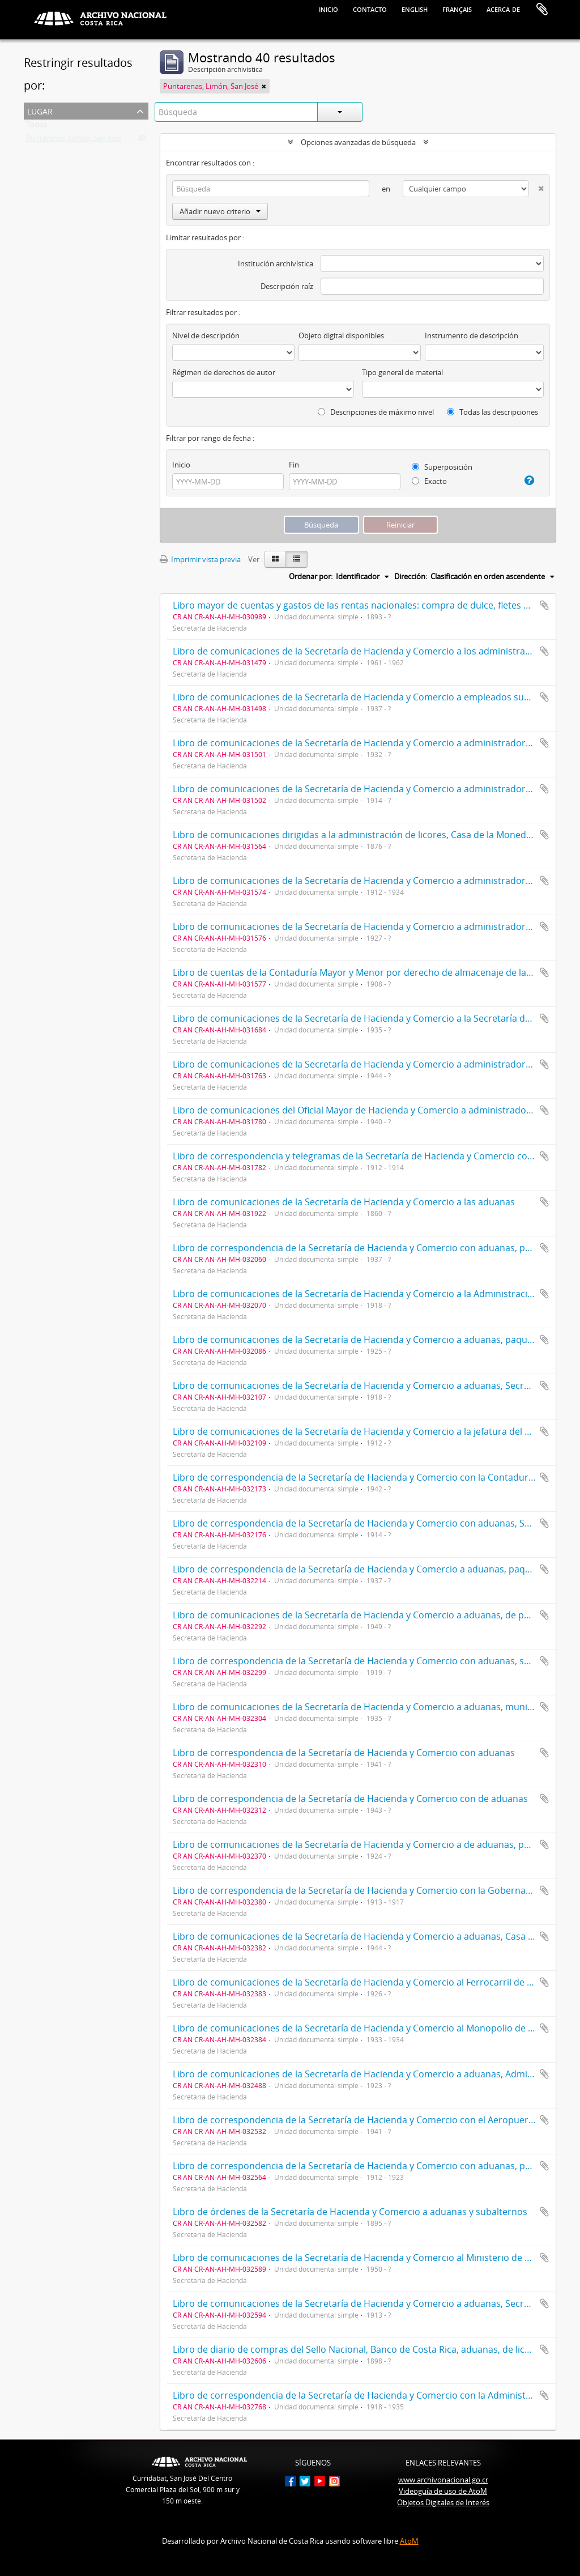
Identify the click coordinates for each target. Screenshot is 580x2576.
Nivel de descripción (206, 335)
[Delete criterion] (536, 186)
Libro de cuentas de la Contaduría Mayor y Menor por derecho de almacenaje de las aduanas (371, 972)
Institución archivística (275, 263)
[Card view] (275, 559)
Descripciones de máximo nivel (376, 412)
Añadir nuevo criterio (220, 211)
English (415, 8)
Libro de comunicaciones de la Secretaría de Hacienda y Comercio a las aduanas (344, 1202)
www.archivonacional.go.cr (443, 2480)
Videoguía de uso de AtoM (443, 2491)
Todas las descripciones (492, 412)
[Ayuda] (526, 480)
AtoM (409, 2541)
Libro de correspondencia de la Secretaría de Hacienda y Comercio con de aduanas (350, 1798)
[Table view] (296, 559)
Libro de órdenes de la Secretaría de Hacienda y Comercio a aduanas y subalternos (350, 2211)
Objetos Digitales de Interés (443, 2502)
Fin (294, 465)
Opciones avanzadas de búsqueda (358, 142)
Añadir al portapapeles (544, 605)
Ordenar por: (310, 576)
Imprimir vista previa (200, 559)
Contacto (370, 8)
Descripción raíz (287, 286)
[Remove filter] (264, 86)
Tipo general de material (402, 372)
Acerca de (503, 8)
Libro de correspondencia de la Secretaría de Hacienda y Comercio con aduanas (344, 1752)
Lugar (40, 110)
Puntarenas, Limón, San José (73, 140)
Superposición (442, 467)
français (457, 8)
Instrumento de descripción (471, 335)
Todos (36, 127)
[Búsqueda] (270, 188)
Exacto (429, 481)
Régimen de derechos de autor (223, 372)
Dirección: (410, 576)
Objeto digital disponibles (341, 335)
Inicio (328, 8)
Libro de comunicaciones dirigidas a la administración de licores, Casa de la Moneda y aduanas (375, 834)
